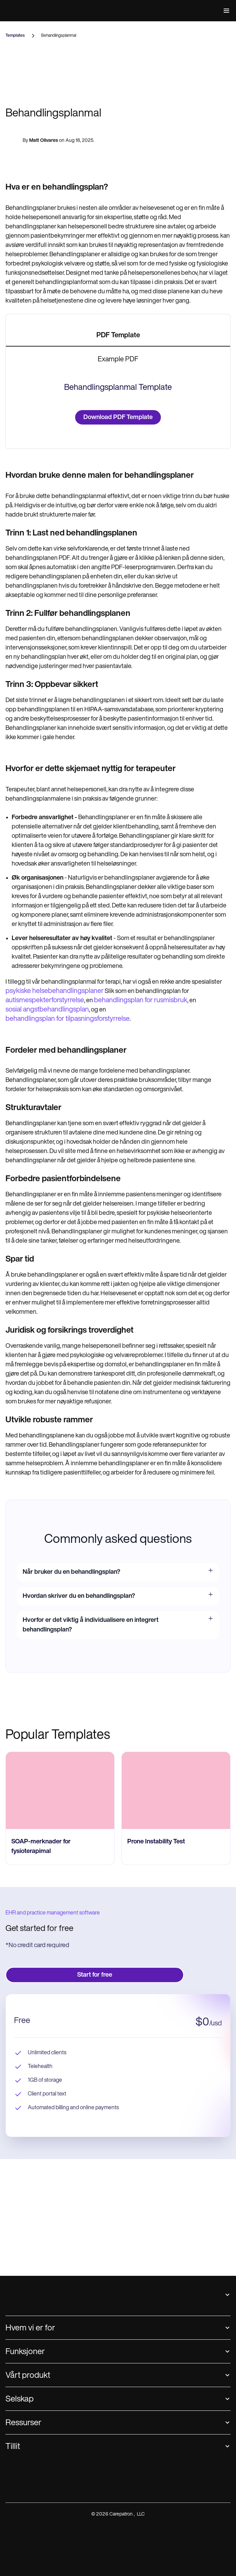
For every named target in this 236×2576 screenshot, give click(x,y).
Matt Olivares (43, 256)
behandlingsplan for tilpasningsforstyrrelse (67, 1431)
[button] (225, 11)
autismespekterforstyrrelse (44, 1413)
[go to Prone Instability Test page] (176, 2203)
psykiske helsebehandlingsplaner (54, 1404)
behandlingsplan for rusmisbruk (140, 1413)
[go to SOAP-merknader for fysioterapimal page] (60, 2203)
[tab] (118, 453)
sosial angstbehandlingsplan (47, 1422)
